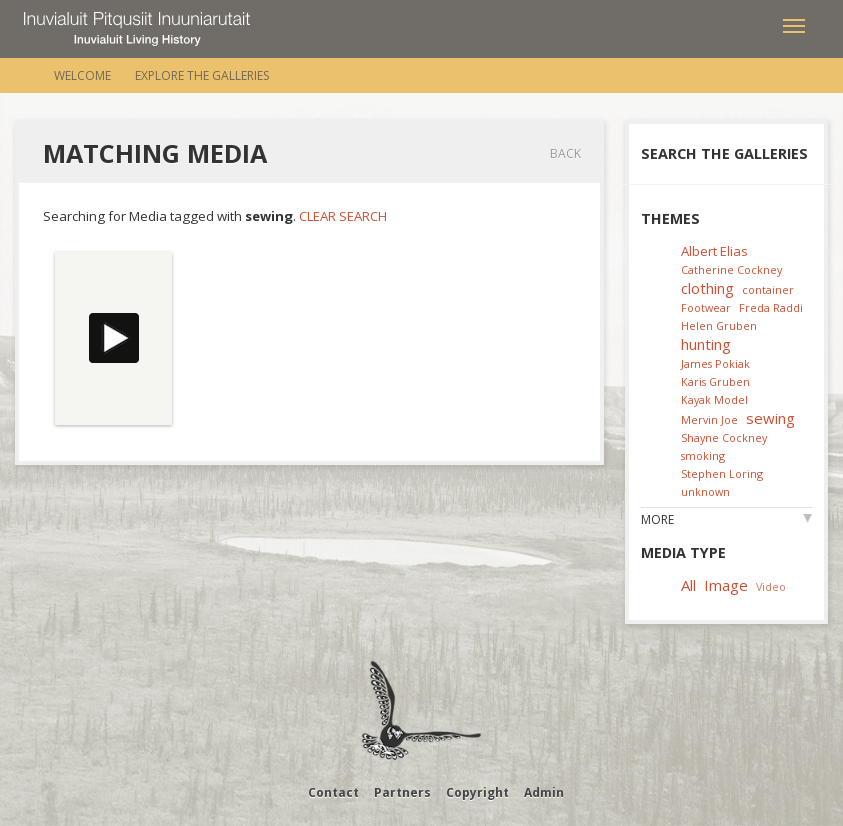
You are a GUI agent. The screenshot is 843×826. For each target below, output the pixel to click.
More (657, 519)
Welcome (82, 75)
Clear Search (343, 216)
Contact (333, 792)
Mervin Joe (709, 419)
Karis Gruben (715, 381)
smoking (703, 455)
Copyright (477, 792)
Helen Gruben (719, 325)
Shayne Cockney (724, 437)
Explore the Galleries (202, 75)
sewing (770, 418)
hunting (706, 344)
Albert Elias (714, 251)
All (688, 585)
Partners (402, 792)
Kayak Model (714, 399)
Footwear (706, 307)
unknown (705, 491)
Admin (544, 792)
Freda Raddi (771, 307)
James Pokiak (715, 363)
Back (565, 153)
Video (771, 586)
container (768, 289)
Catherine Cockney (731, 269)
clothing (707, 288)
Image (726, 585)
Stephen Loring (722, 473)
